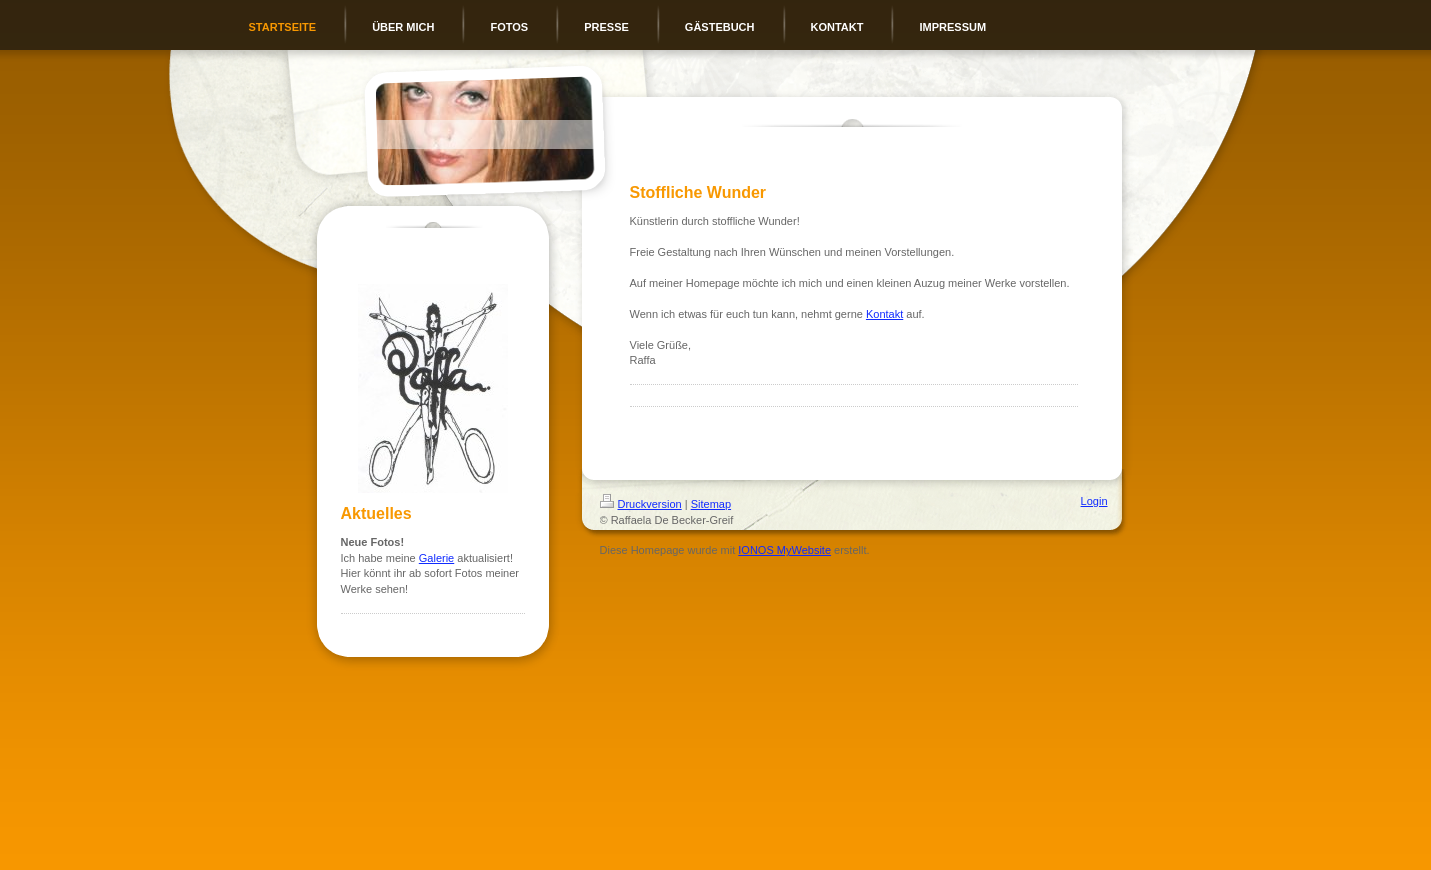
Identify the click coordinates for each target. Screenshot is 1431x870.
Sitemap (711, 504)
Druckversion (641, 504)
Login (1094, 501)
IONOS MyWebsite (784, 550)
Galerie (436, 558)
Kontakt (884, 314)
